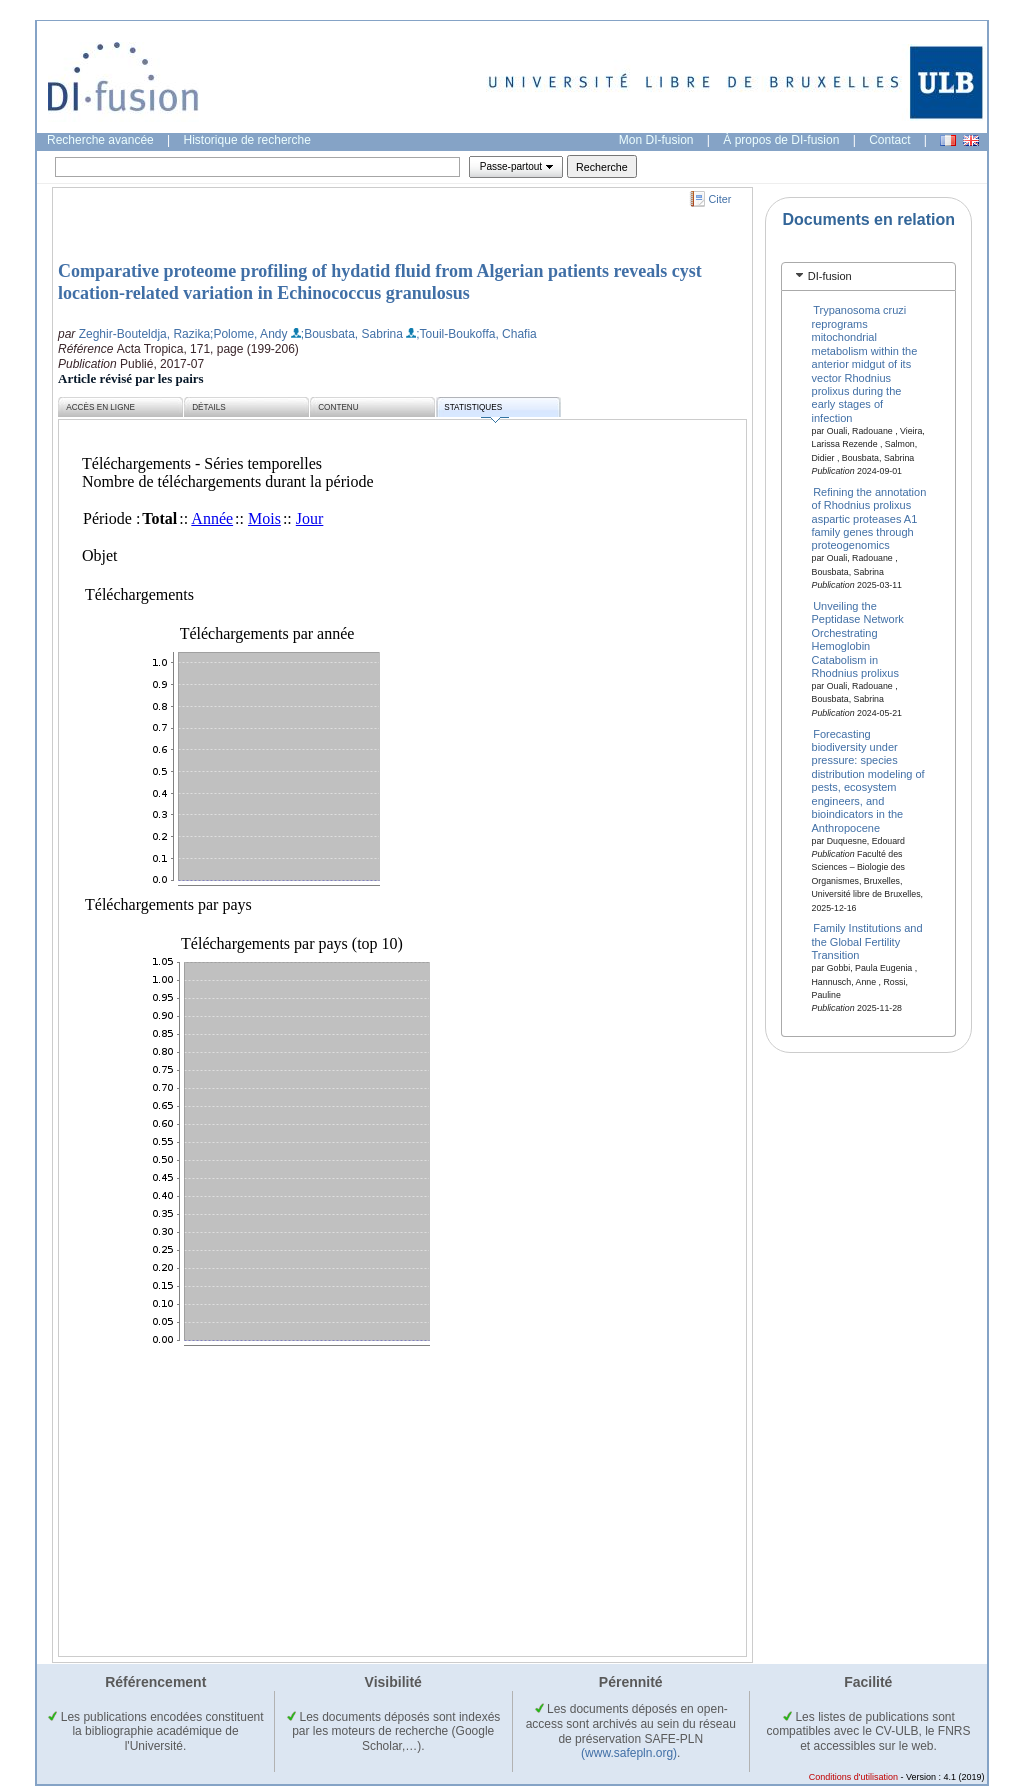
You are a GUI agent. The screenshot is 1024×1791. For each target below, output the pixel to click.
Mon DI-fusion (656, 140)
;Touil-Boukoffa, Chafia (476, 334)
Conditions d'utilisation (853, 1777)
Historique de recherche (247, 140)
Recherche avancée (100, 140)
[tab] (868, 276)
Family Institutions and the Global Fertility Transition (867, 941)
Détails (209, 407)
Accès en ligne (100, 407)
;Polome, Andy (248, 334)
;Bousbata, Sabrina (352, 334)
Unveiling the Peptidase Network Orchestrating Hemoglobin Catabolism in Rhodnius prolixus (858, 639)
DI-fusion (830, 276)
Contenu (338, 407)
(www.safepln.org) (629, 1753)
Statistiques (476, 410)
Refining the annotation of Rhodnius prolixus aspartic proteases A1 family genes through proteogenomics (869, 518)
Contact (889, 140)
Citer (720, 199)
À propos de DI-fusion (781, 140)
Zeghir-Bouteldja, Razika (144, 334)
